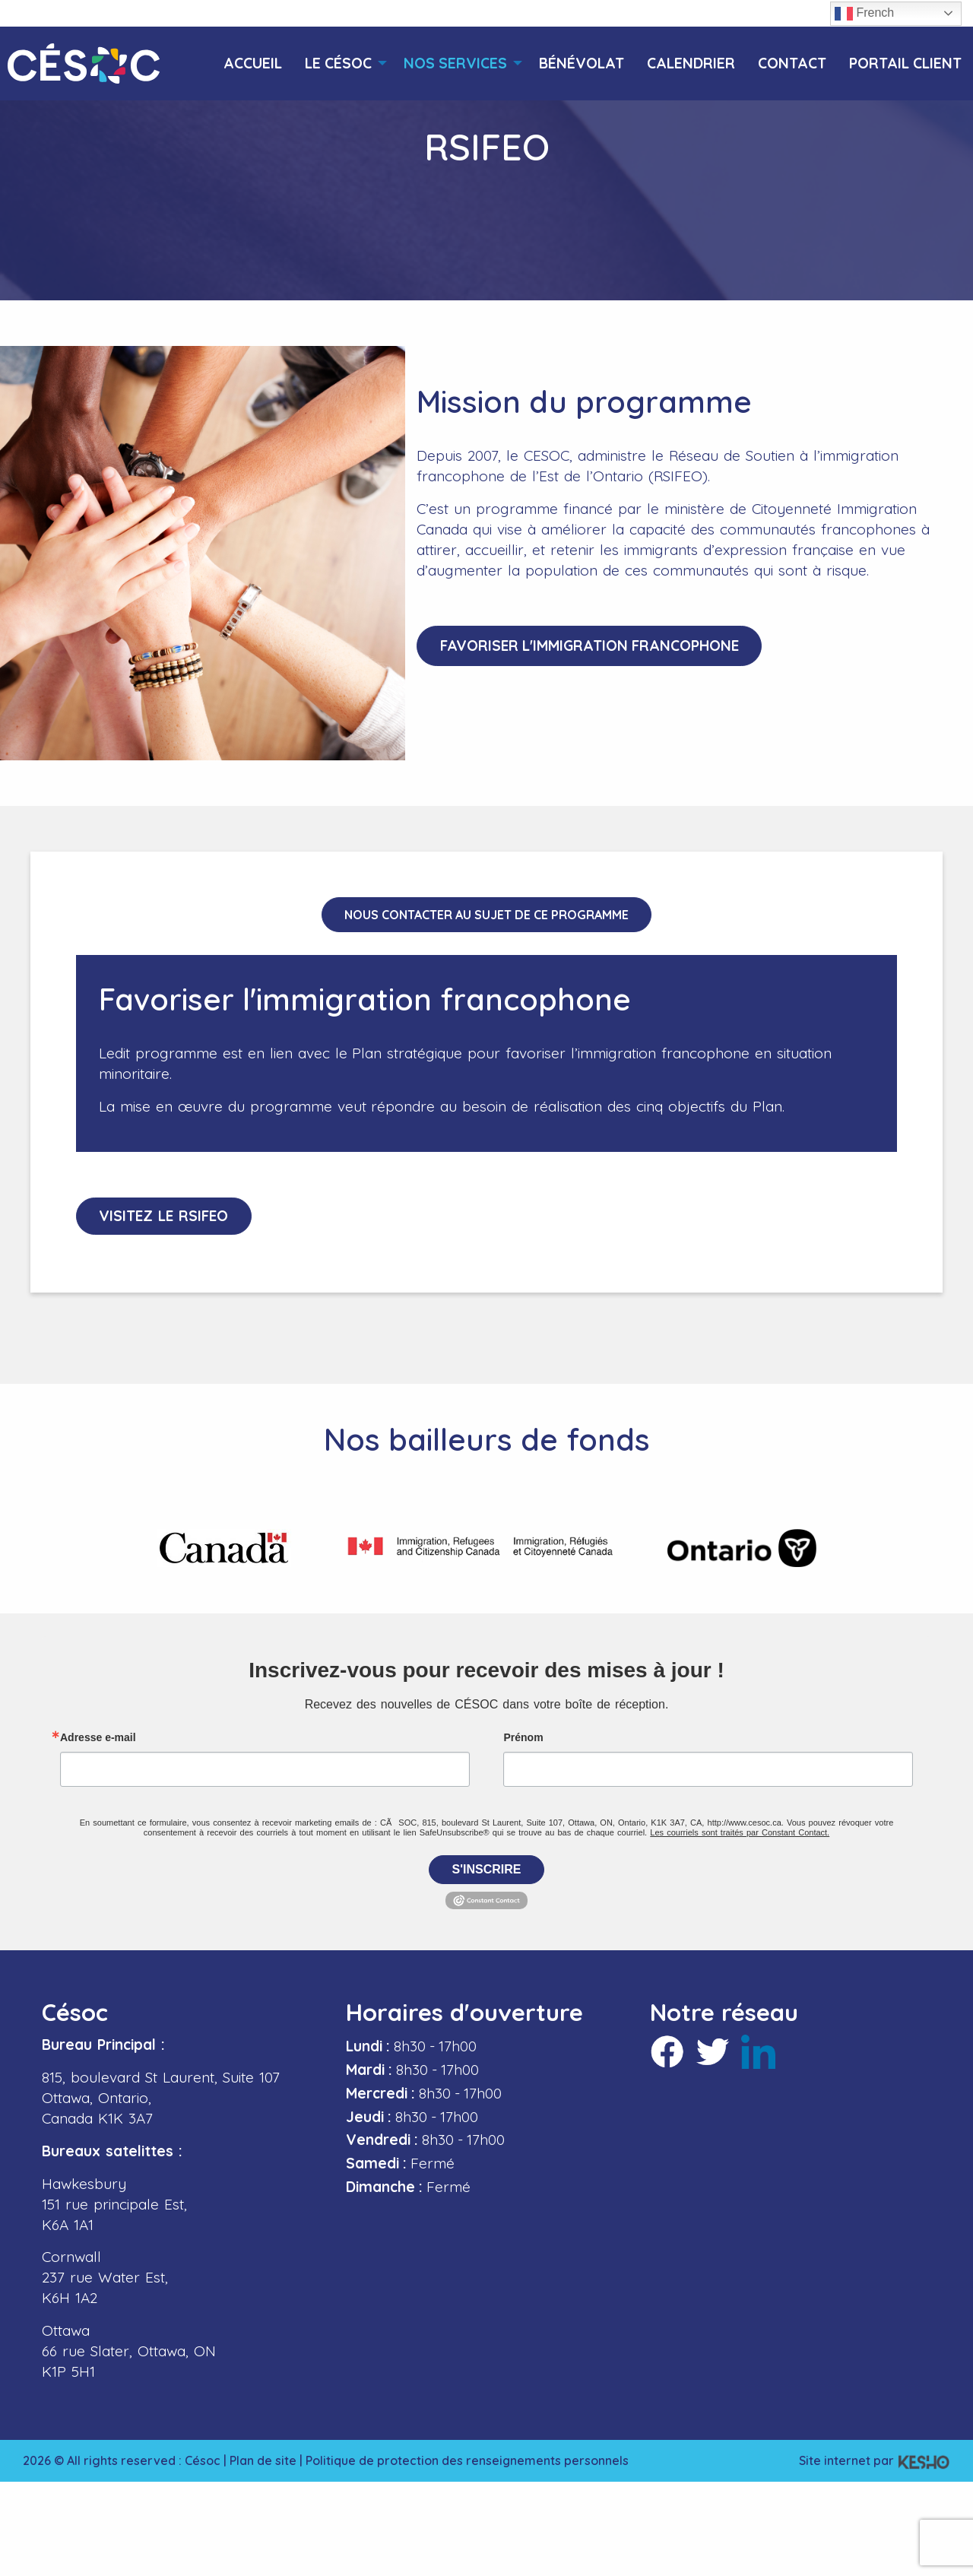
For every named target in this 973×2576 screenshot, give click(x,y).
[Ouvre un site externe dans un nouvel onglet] (224, 1548)
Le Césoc (338, 63)
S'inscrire (486, 1868)
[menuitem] (252, 63)
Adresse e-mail (98, 1736)
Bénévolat (581, 63)
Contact (792, 63)
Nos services (455, 63)
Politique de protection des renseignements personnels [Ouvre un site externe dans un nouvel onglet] (467, 2459)
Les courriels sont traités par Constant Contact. (739, 1831)
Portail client (905, 63)
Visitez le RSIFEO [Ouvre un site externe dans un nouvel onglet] (165, 1216)
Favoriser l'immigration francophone (590, 645)
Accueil (252, 63)
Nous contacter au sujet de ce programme (486, 914)
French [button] (864, 14)
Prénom (523, 1736)
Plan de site (263, 2459)
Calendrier (691, 63)
